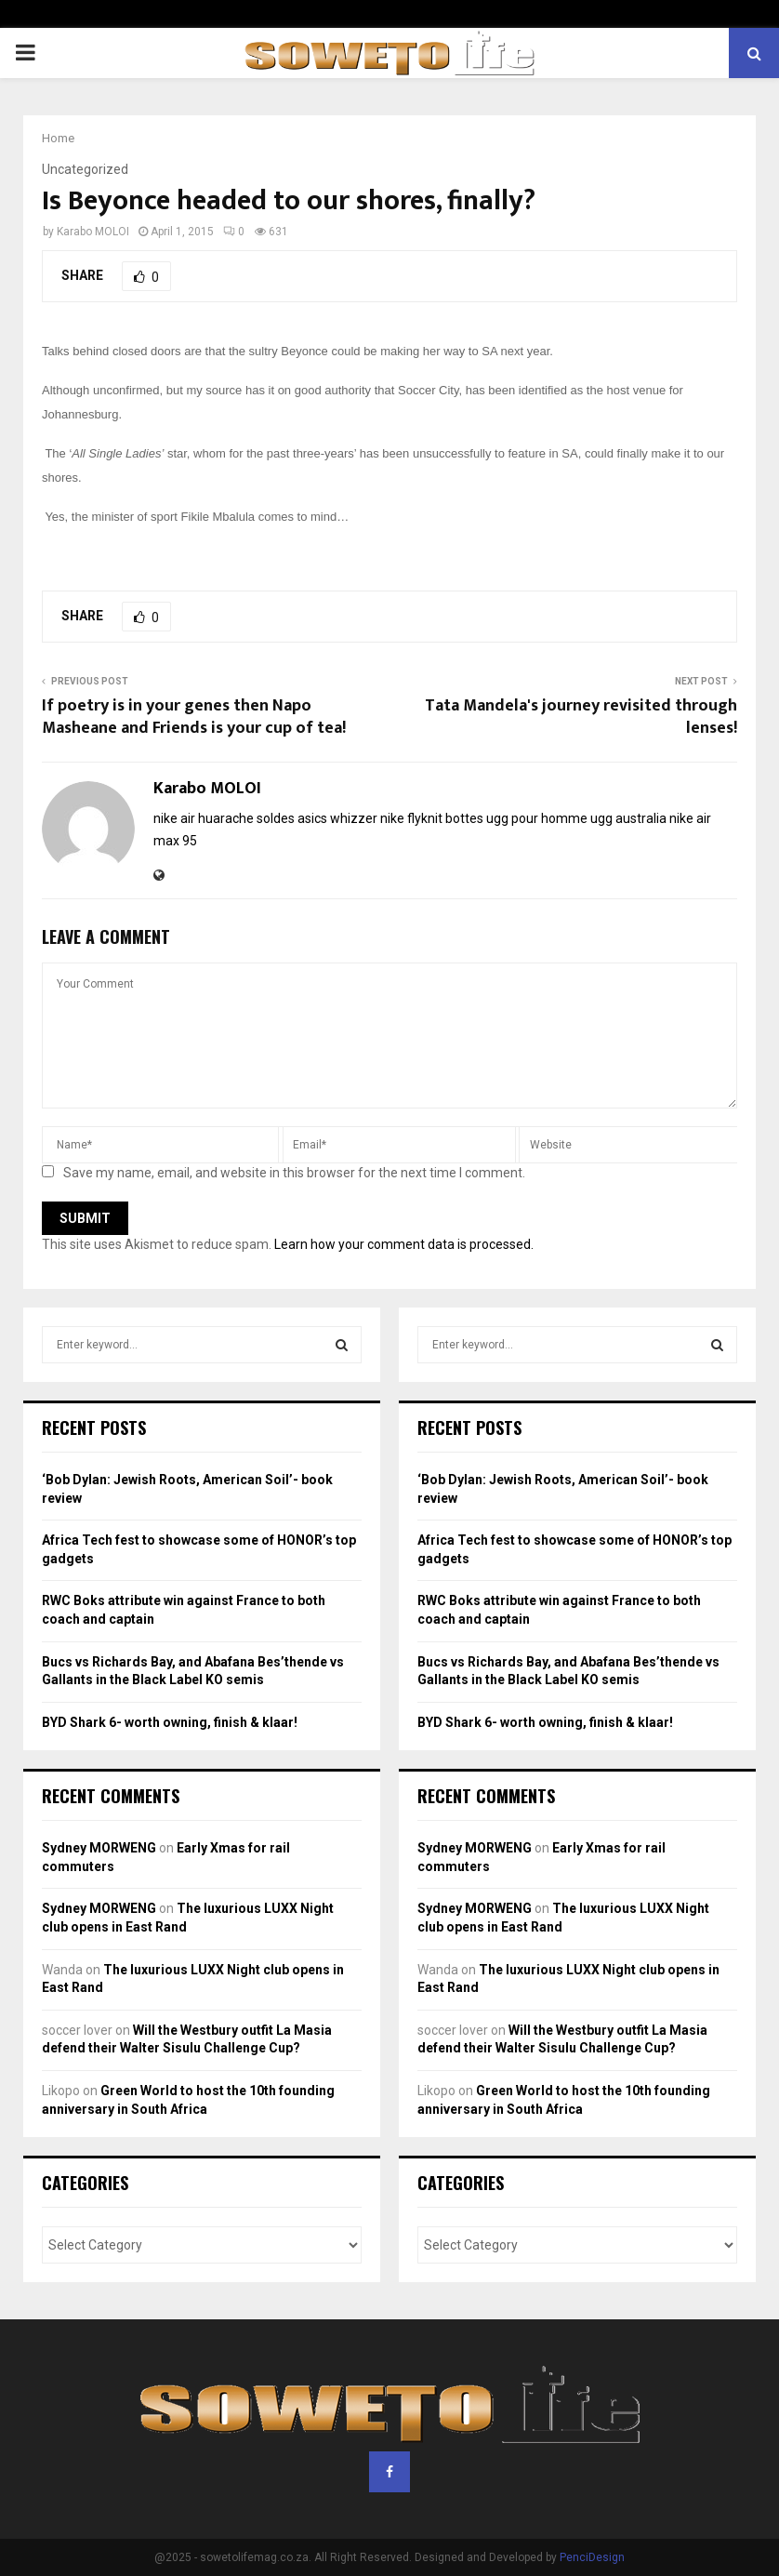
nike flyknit (411, 818)
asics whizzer (337, 818)
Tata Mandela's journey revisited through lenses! (581, 717)
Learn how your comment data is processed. (404, 1244)
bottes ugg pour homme (516, 818)
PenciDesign (592, 2557)
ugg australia (628, 818)
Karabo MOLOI (93, 231)
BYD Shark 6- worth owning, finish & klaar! (169, 1722)
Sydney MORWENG (99, 1847)
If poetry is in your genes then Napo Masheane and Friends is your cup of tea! (194, 717)
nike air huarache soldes (224, 818)
